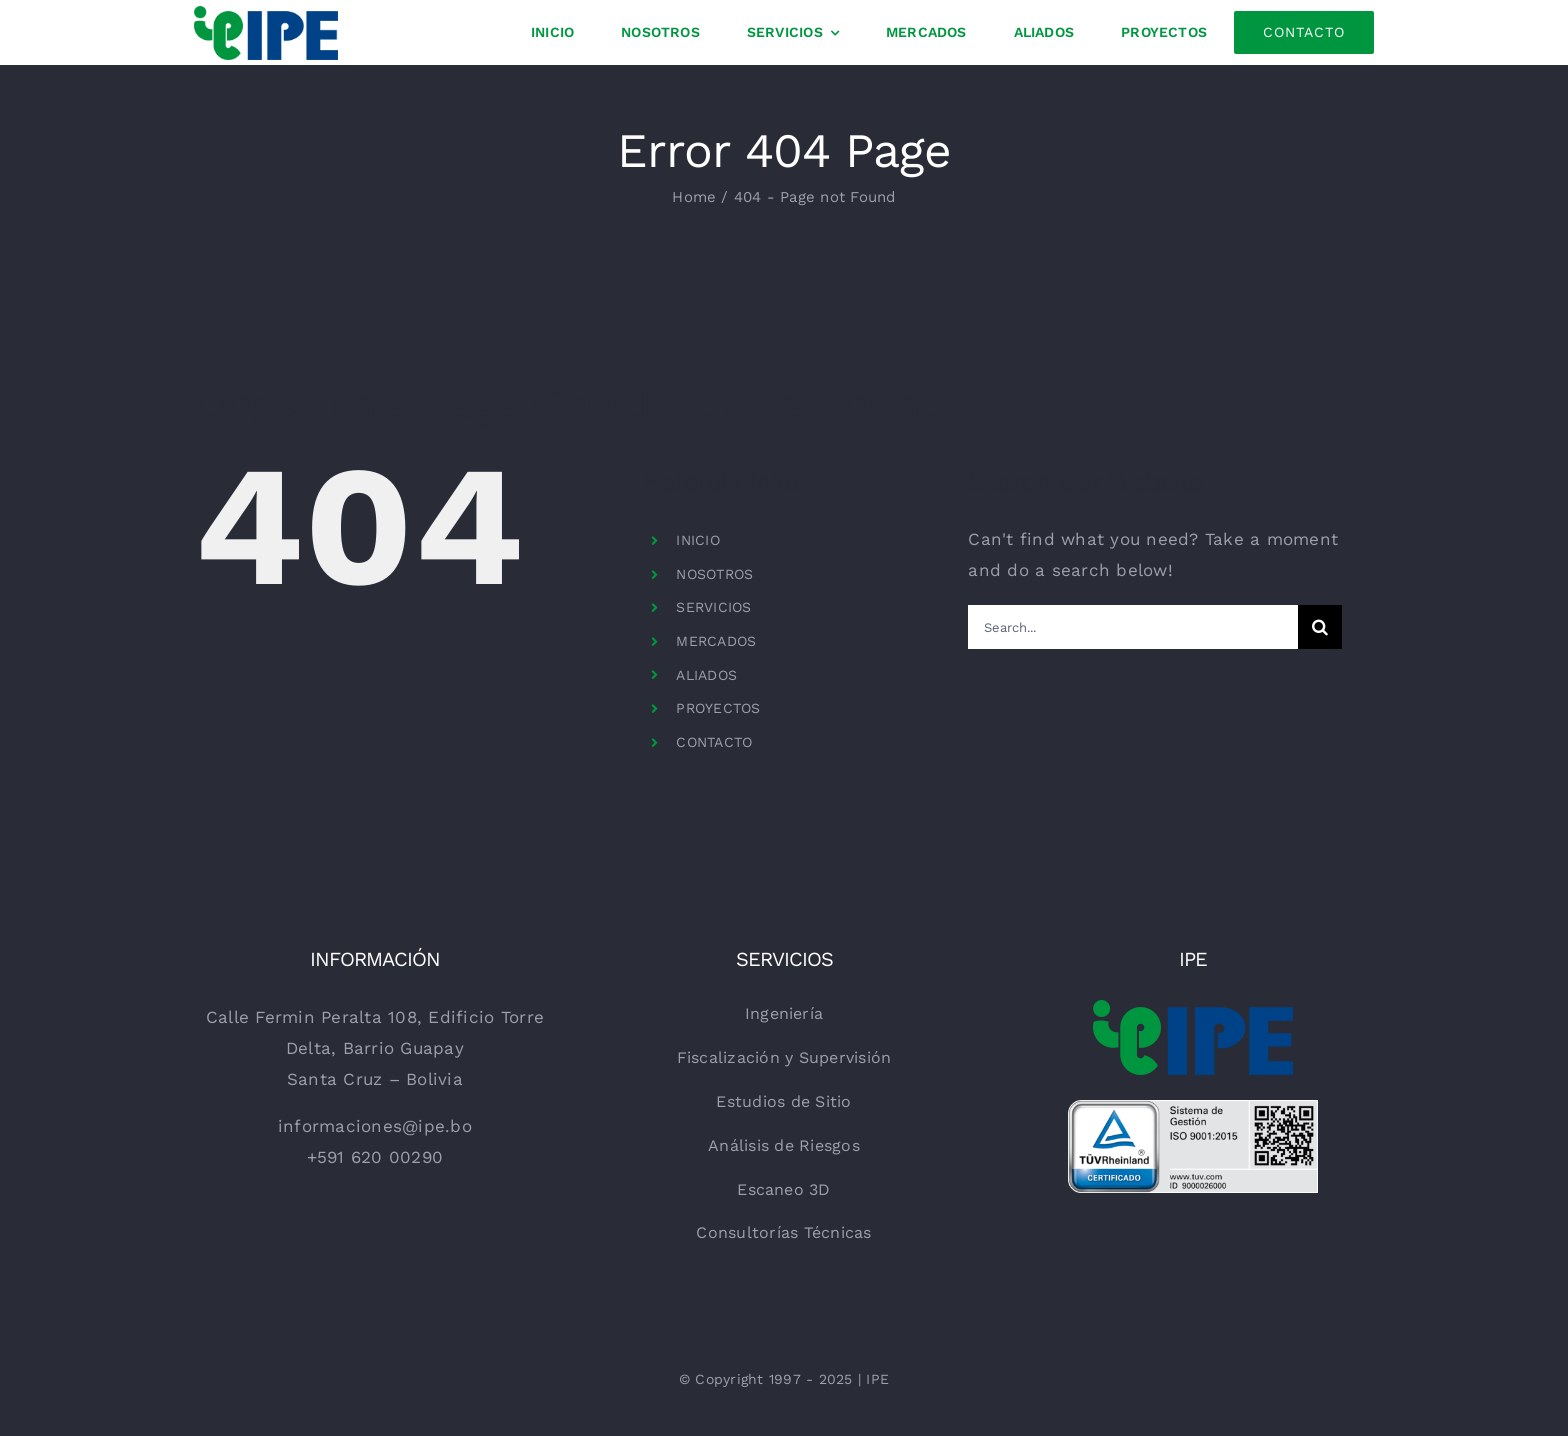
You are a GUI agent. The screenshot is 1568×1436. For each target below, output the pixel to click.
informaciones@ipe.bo (375, 1126)
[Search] (1320, 627)
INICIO (698, 540)
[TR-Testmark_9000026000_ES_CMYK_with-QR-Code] (1193, 1108)
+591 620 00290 (375, 1157)
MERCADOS (716, 641)
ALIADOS (706, 675)
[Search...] (1132, 627)
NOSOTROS (714, 574)
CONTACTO (714, 742)
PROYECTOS (718, 708)
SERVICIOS (713, 607)
